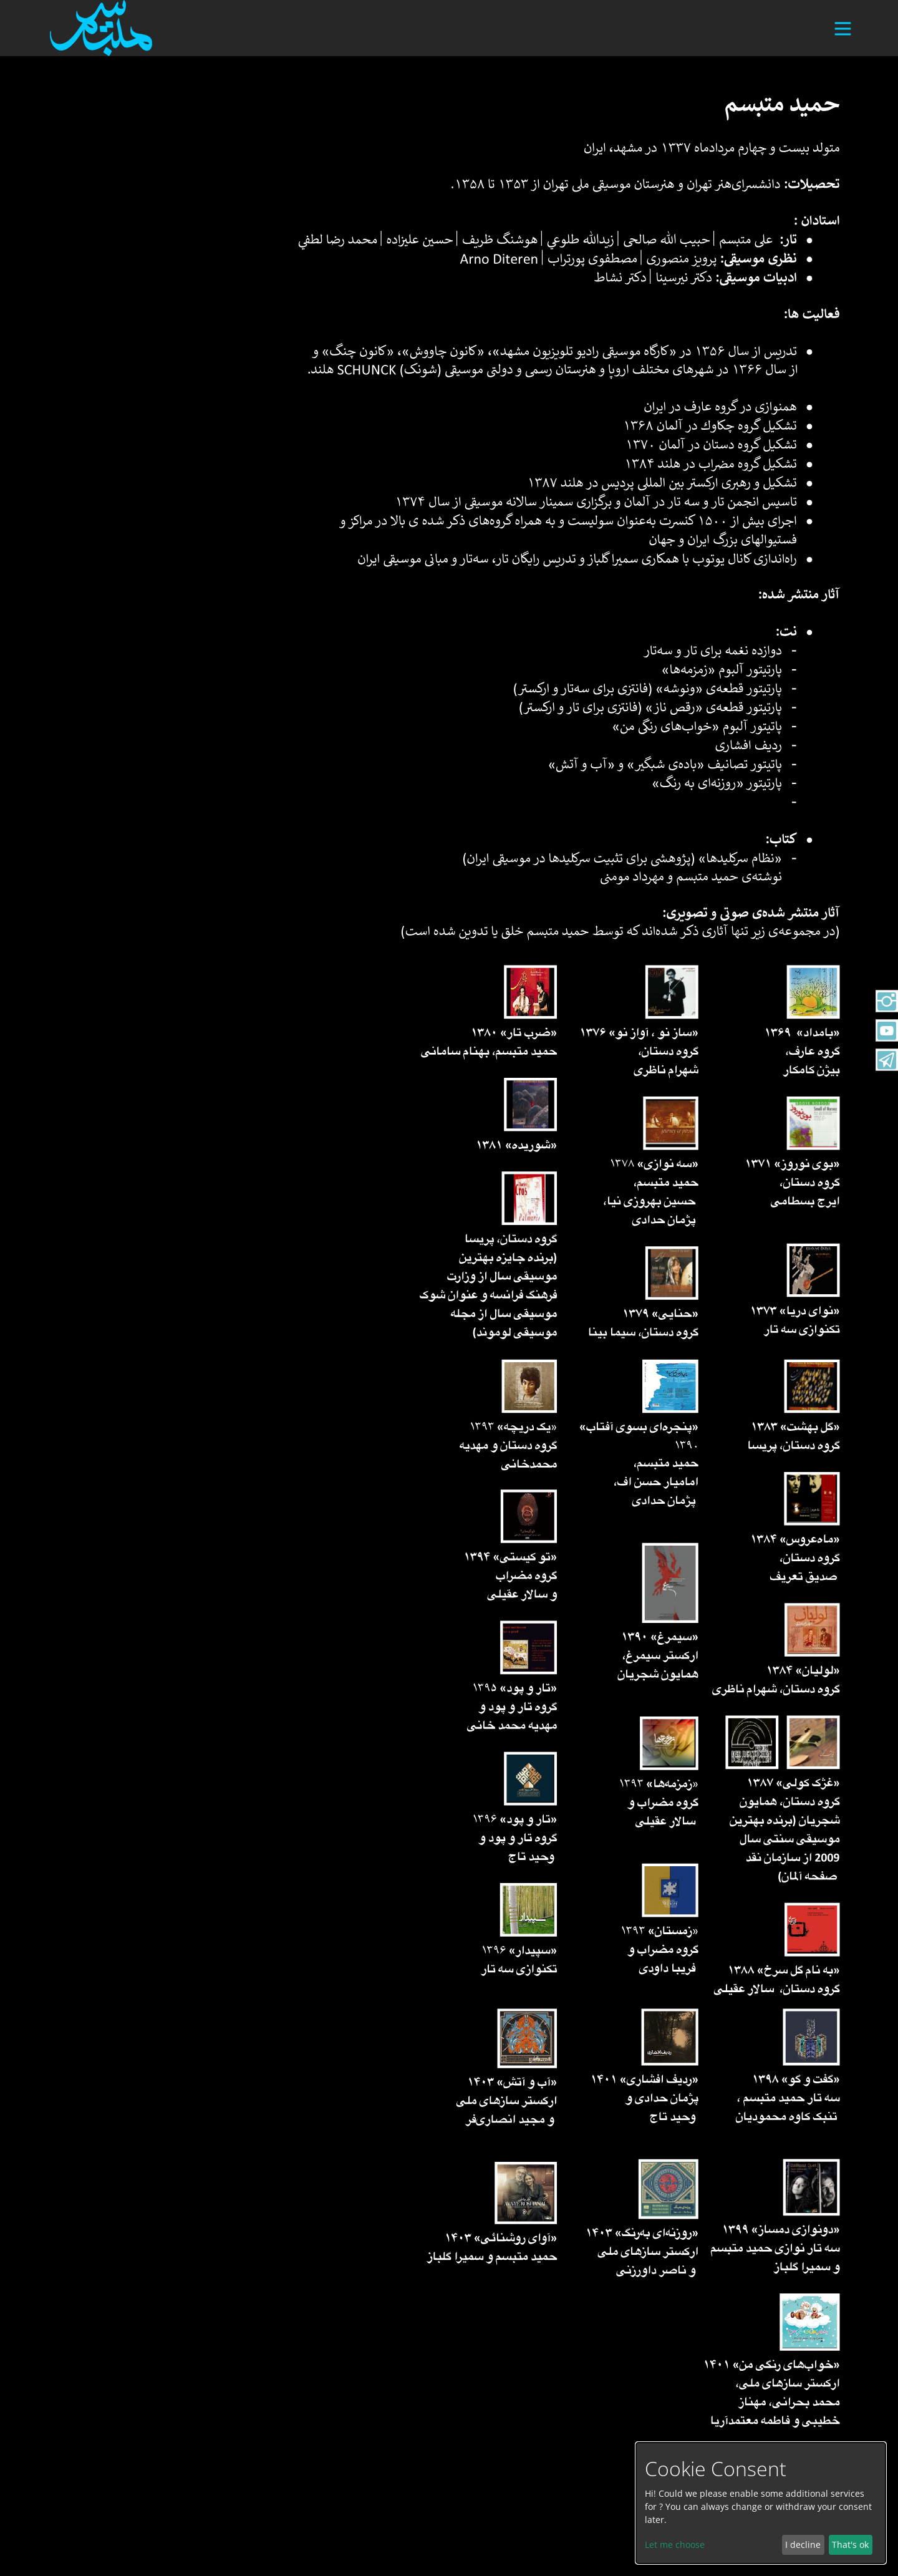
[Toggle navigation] (837, 34)
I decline (803, 2544)
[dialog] (761, 2503)
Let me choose (675, 2544)
